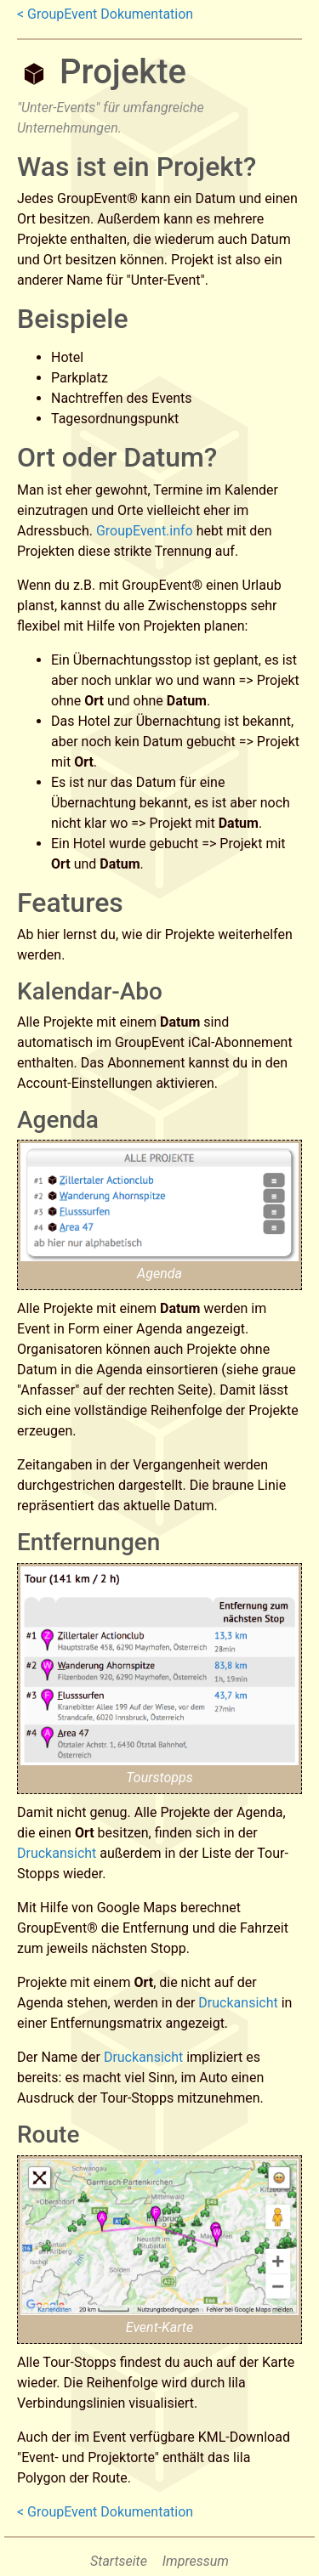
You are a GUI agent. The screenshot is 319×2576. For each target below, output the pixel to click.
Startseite (118, 2561)
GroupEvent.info (144, 531)
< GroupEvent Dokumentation (105, 14)
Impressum (195, 2561)
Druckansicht (56, 1853)
